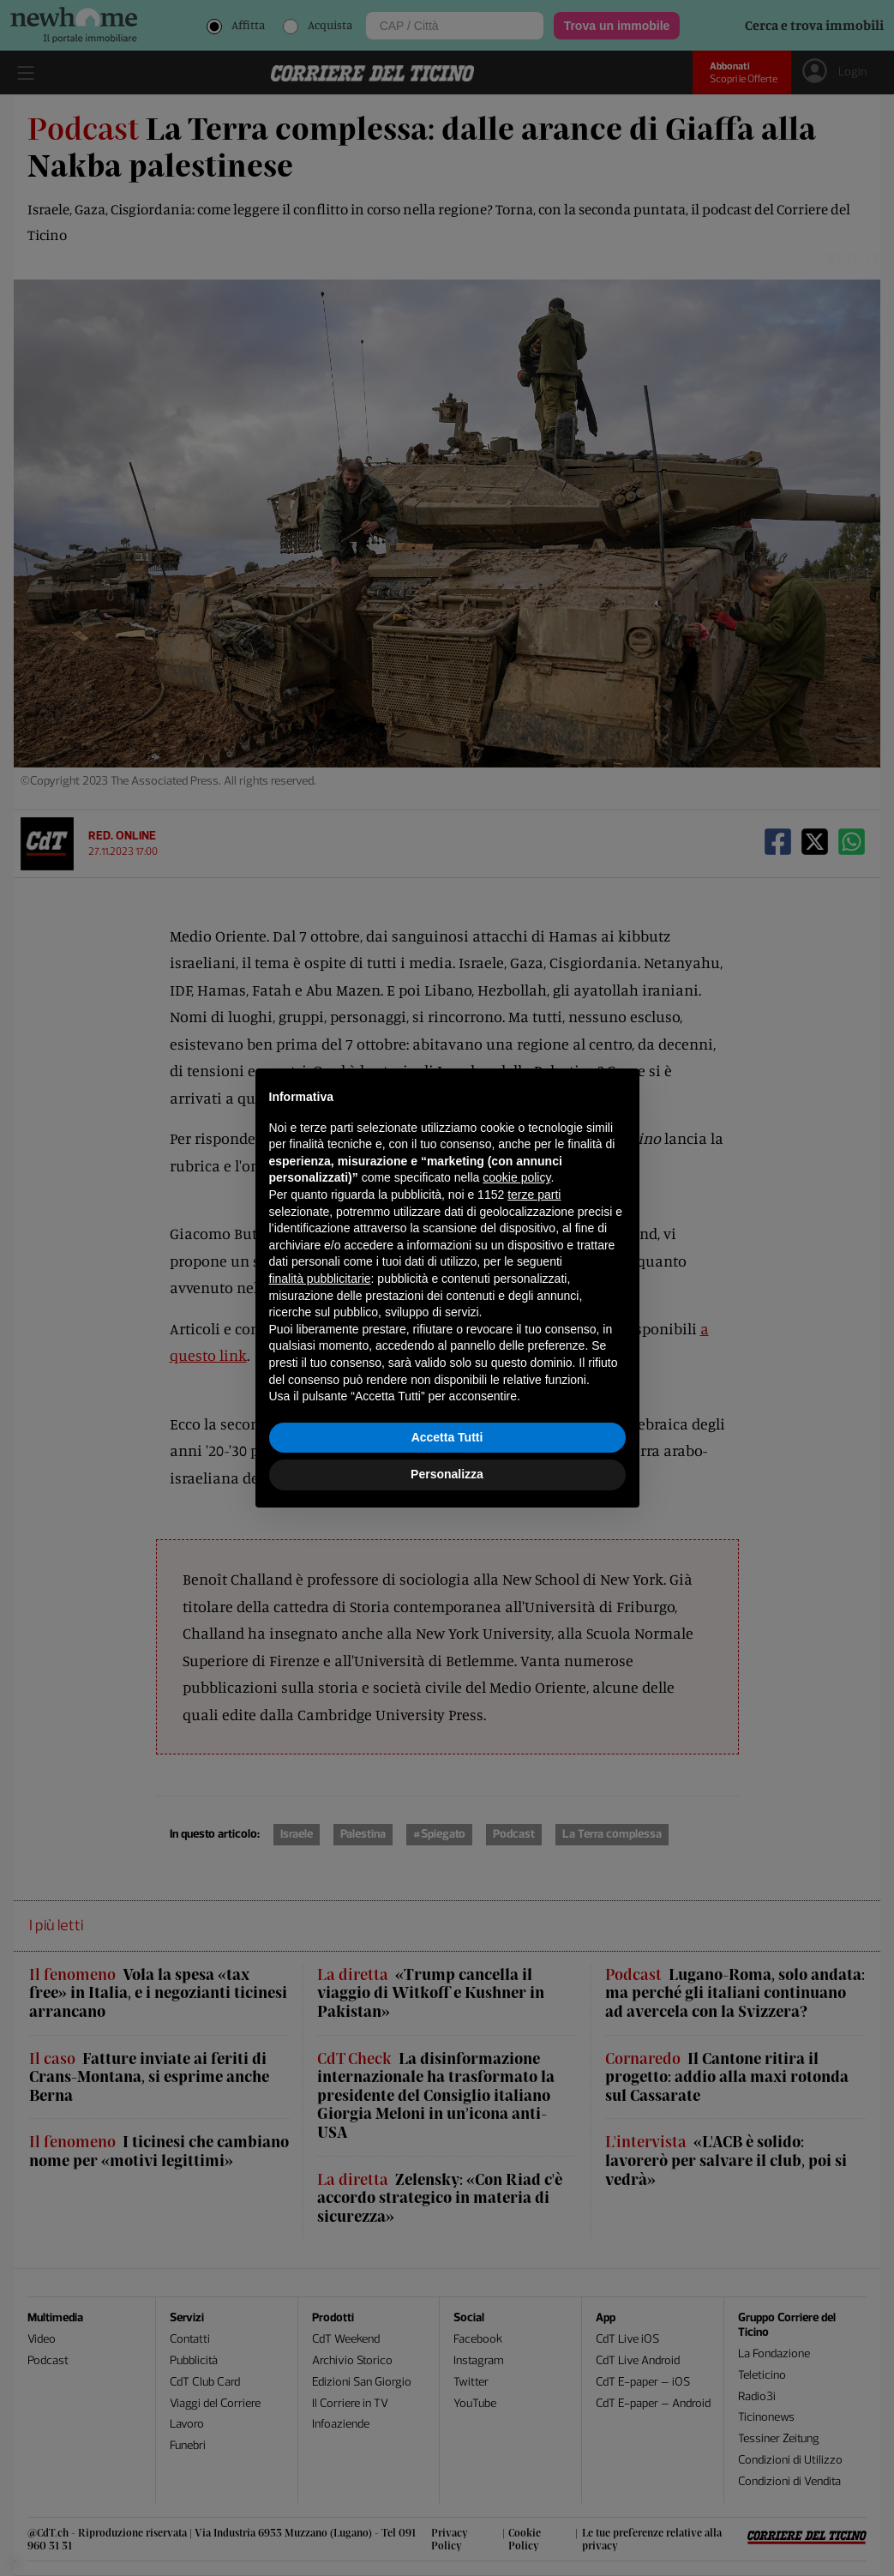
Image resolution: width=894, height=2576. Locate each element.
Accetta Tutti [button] (447, 1437)
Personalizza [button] (447, 1474)
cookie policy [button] (516, 1177)
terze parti (534, 1194)
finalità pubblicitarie (320, 1278)
